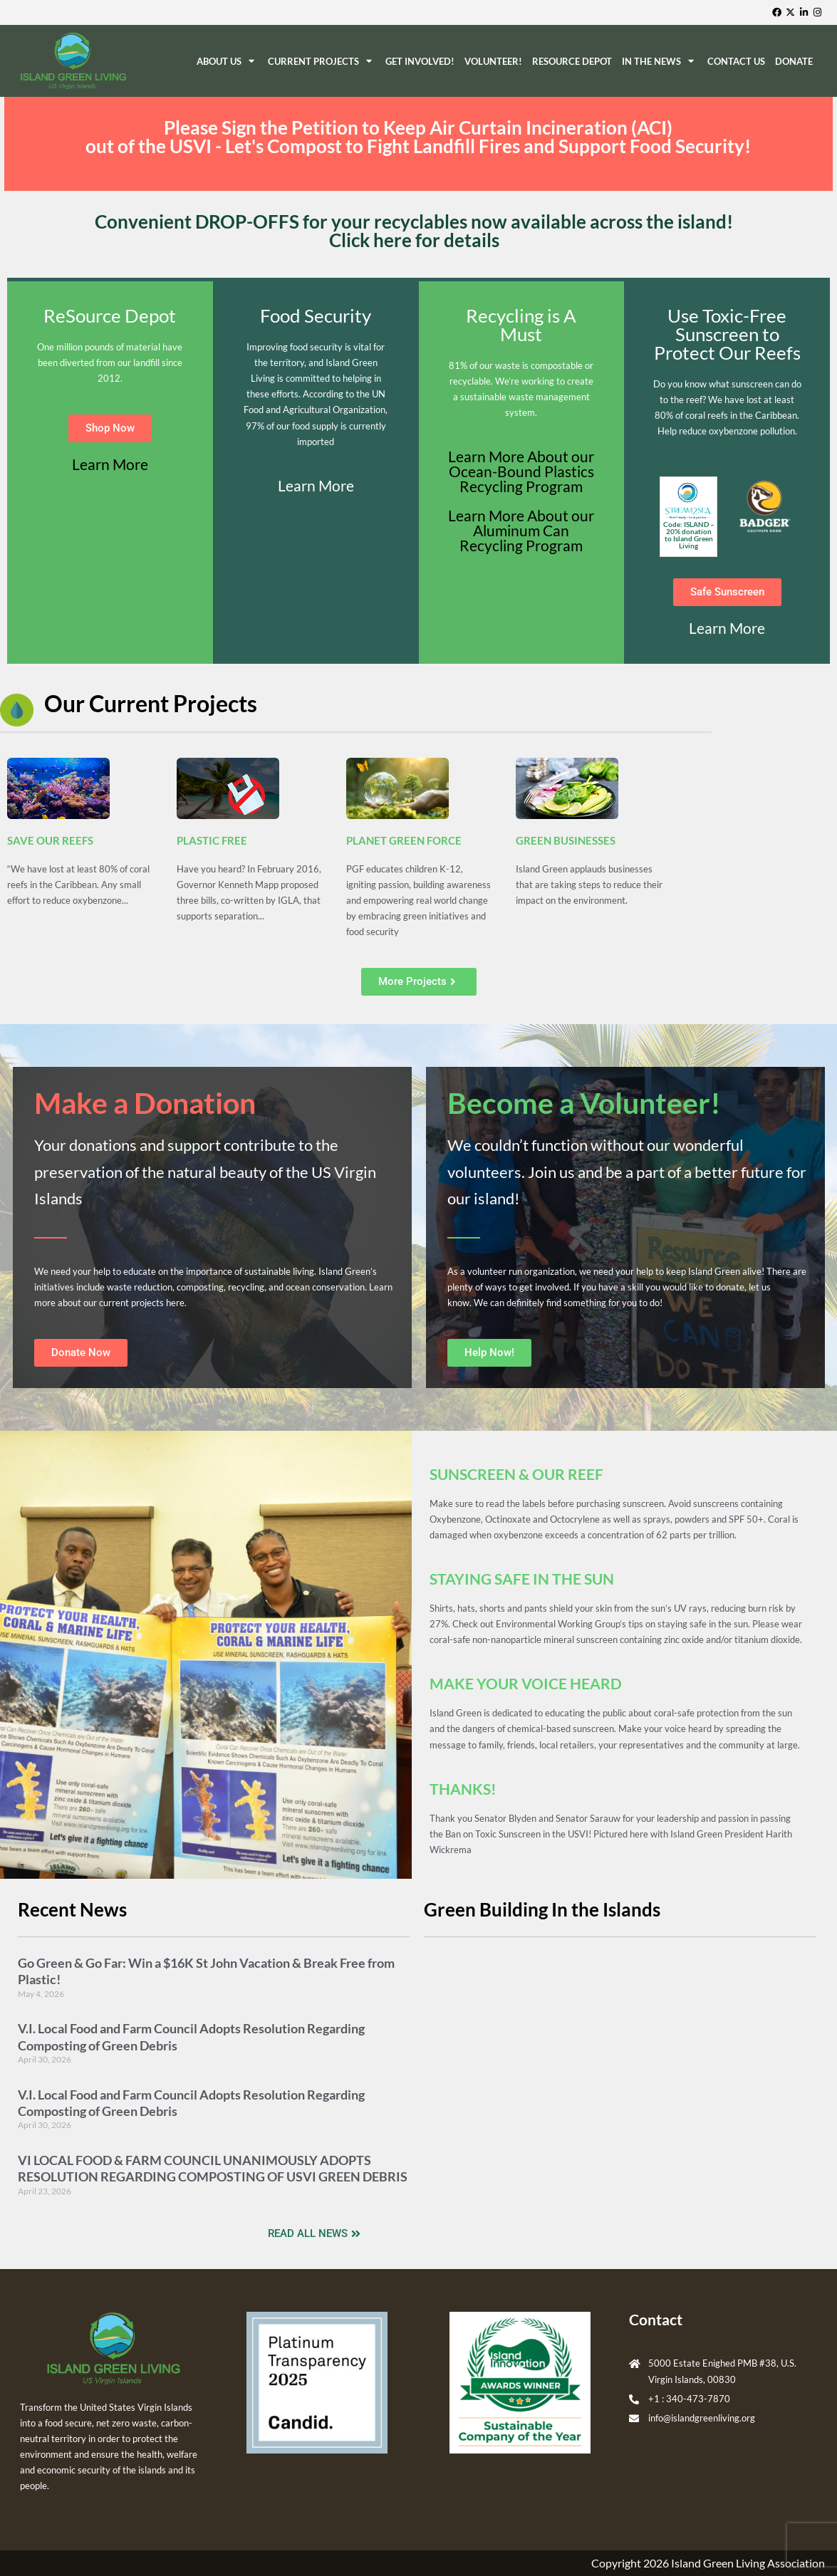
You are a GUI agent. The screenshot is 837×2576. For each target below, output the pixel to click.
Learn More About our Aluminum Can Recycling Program (521, 530)
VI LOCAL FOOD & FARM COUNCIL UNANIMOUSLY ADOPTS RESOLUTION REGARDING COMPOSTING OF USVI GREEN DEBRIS (212, 2168)
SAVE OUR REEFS (50, 840)
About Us (227, 61)
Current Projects (321, 61)
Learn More (110, 464)
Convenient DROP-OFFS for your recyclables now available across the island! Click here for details (414, 230)
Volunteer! (493, 61)
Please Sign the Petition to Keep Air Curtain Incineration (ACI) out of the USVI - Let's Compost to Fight (418, 136)
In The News (659, 61)
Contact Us (736, 61)
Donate (794, 61)
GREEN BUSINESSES (565, 840)
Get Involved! (419, 61)
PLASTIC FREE (212, 840)
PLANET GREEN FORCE (404, 840)
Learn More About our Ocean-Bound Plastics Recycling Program (521, 471)
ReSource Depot (572, 61)
